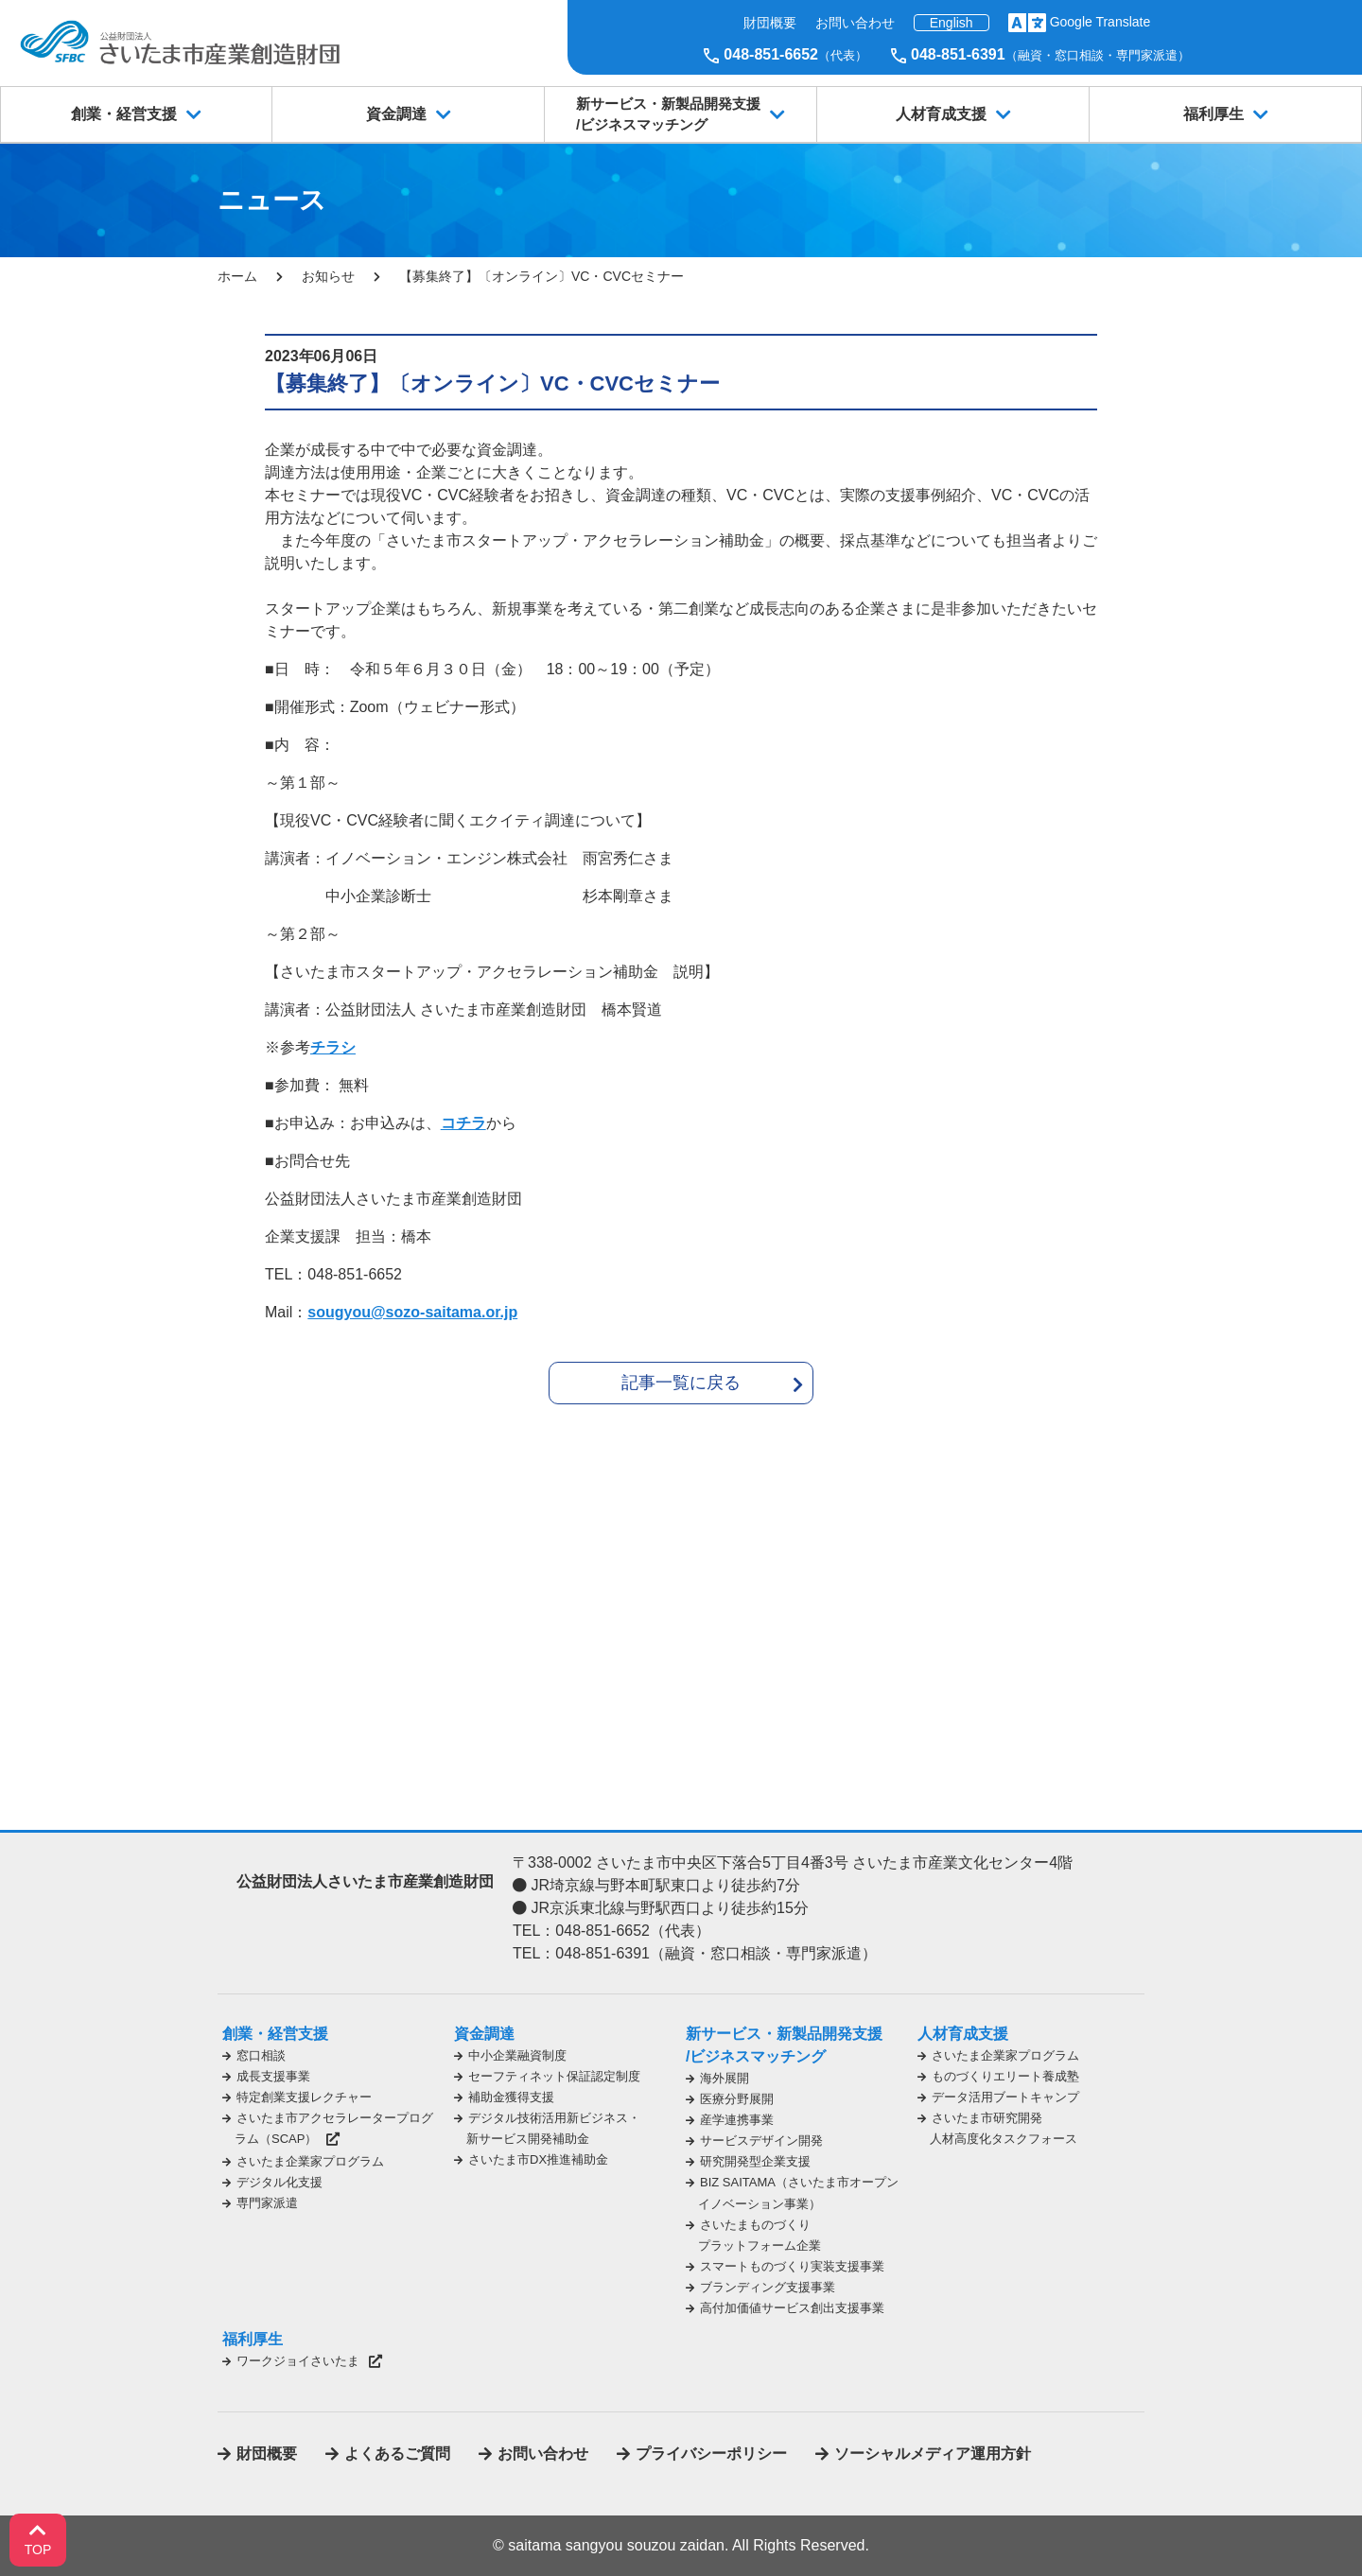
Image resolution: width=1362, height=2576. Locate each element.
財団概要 (769, 22)
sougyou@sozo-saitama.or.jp (412, 1312)
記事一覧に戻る (681, 1382)
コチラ (463, 1123)
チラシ (333, 1047)
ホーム (237, 276)
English (951, 22)
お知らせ (328, 276)
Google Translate (1100, 21)
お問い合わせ (855, 22)
